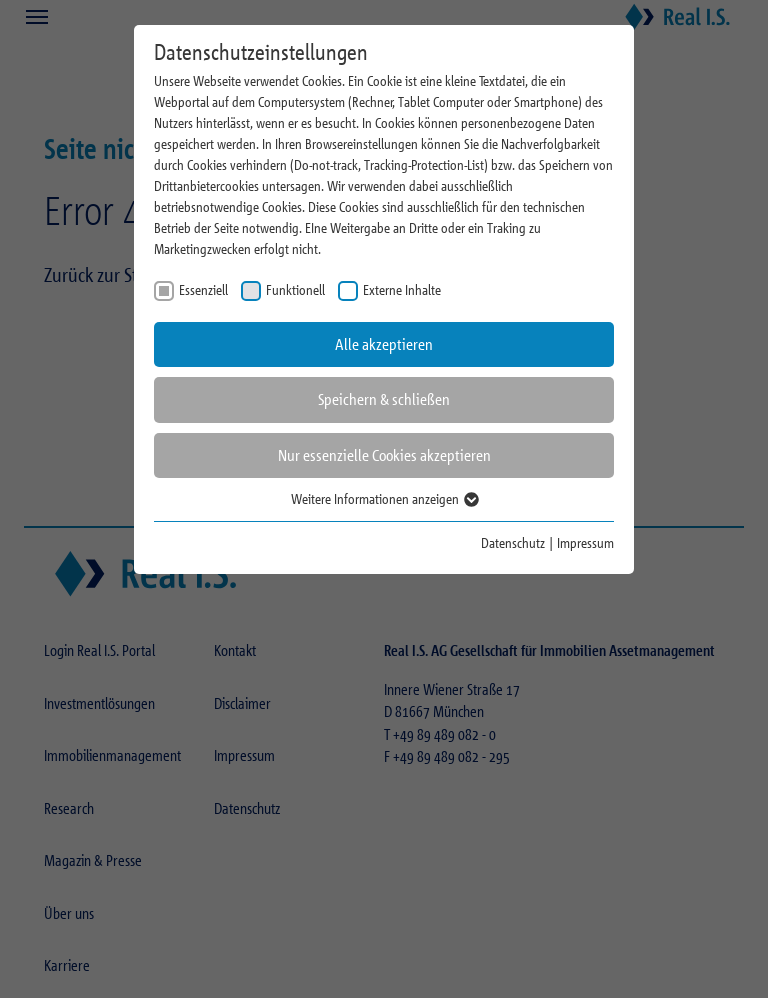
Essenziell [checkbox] (203, 289)
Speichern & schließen (384, 399)
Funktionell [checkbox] (295, 289)
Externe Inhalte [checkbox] (402, 289)
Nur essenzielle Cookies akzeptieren (384, 455)
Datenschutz (513, 542)
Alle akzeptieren (384, 344)
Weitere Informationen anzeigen (384, 498)
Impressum (585, 542)
